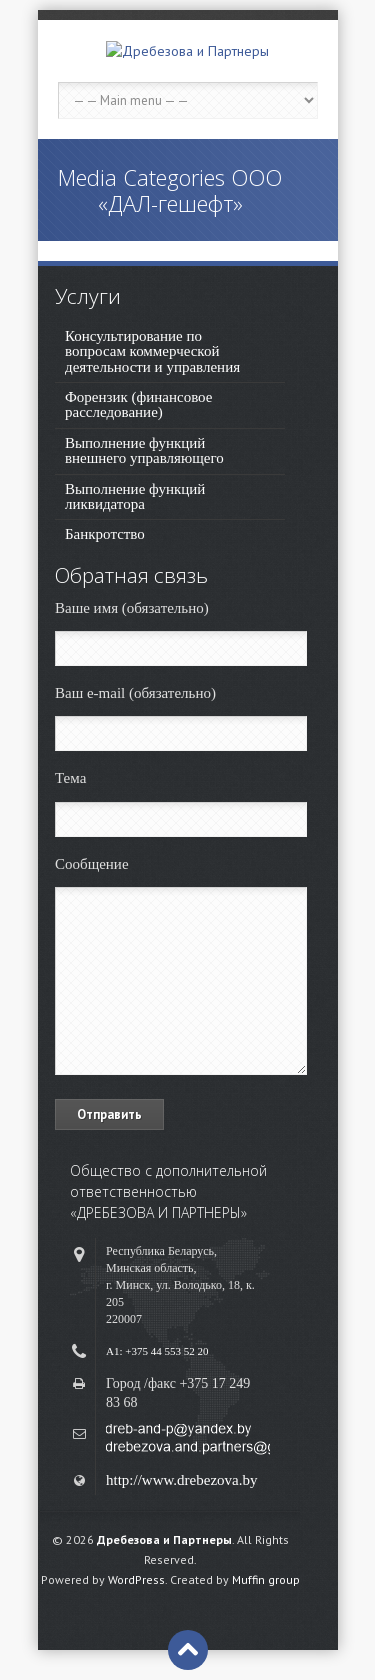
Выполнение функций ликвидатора (135, 496)
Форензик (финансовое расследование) (138, 404)
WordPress (136, 1579)
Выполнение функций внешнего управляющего (144, 450)
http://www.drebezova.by (182, 1480)
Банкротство (105, 534)
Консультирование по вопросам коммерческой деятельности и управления (152, 351)
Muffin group (266, 1579)
